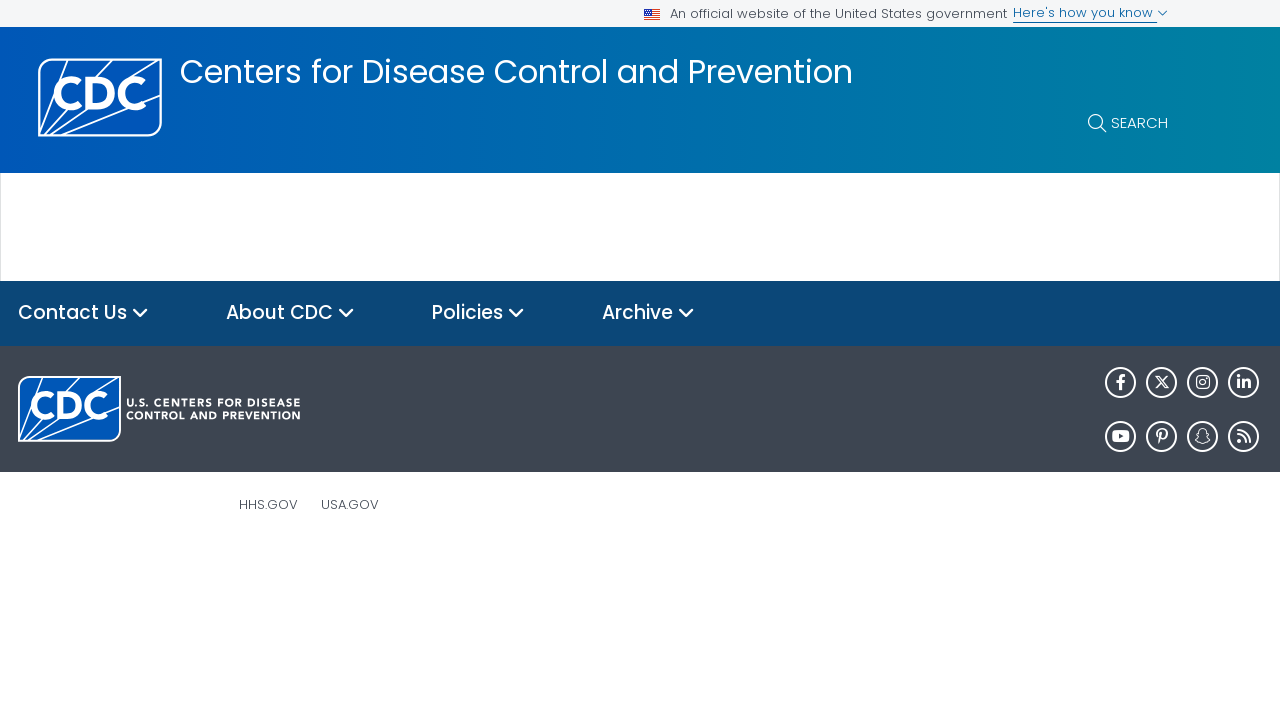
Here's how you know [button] (1090, 12)
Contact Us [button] (83, 313)
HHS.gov (268, 504)
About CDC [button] (290, 313)
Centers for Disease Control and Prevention (516, 72)
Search (1139, 122)
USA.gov (350, 504)
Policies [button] (478, 313)
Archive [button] (648, 313)
